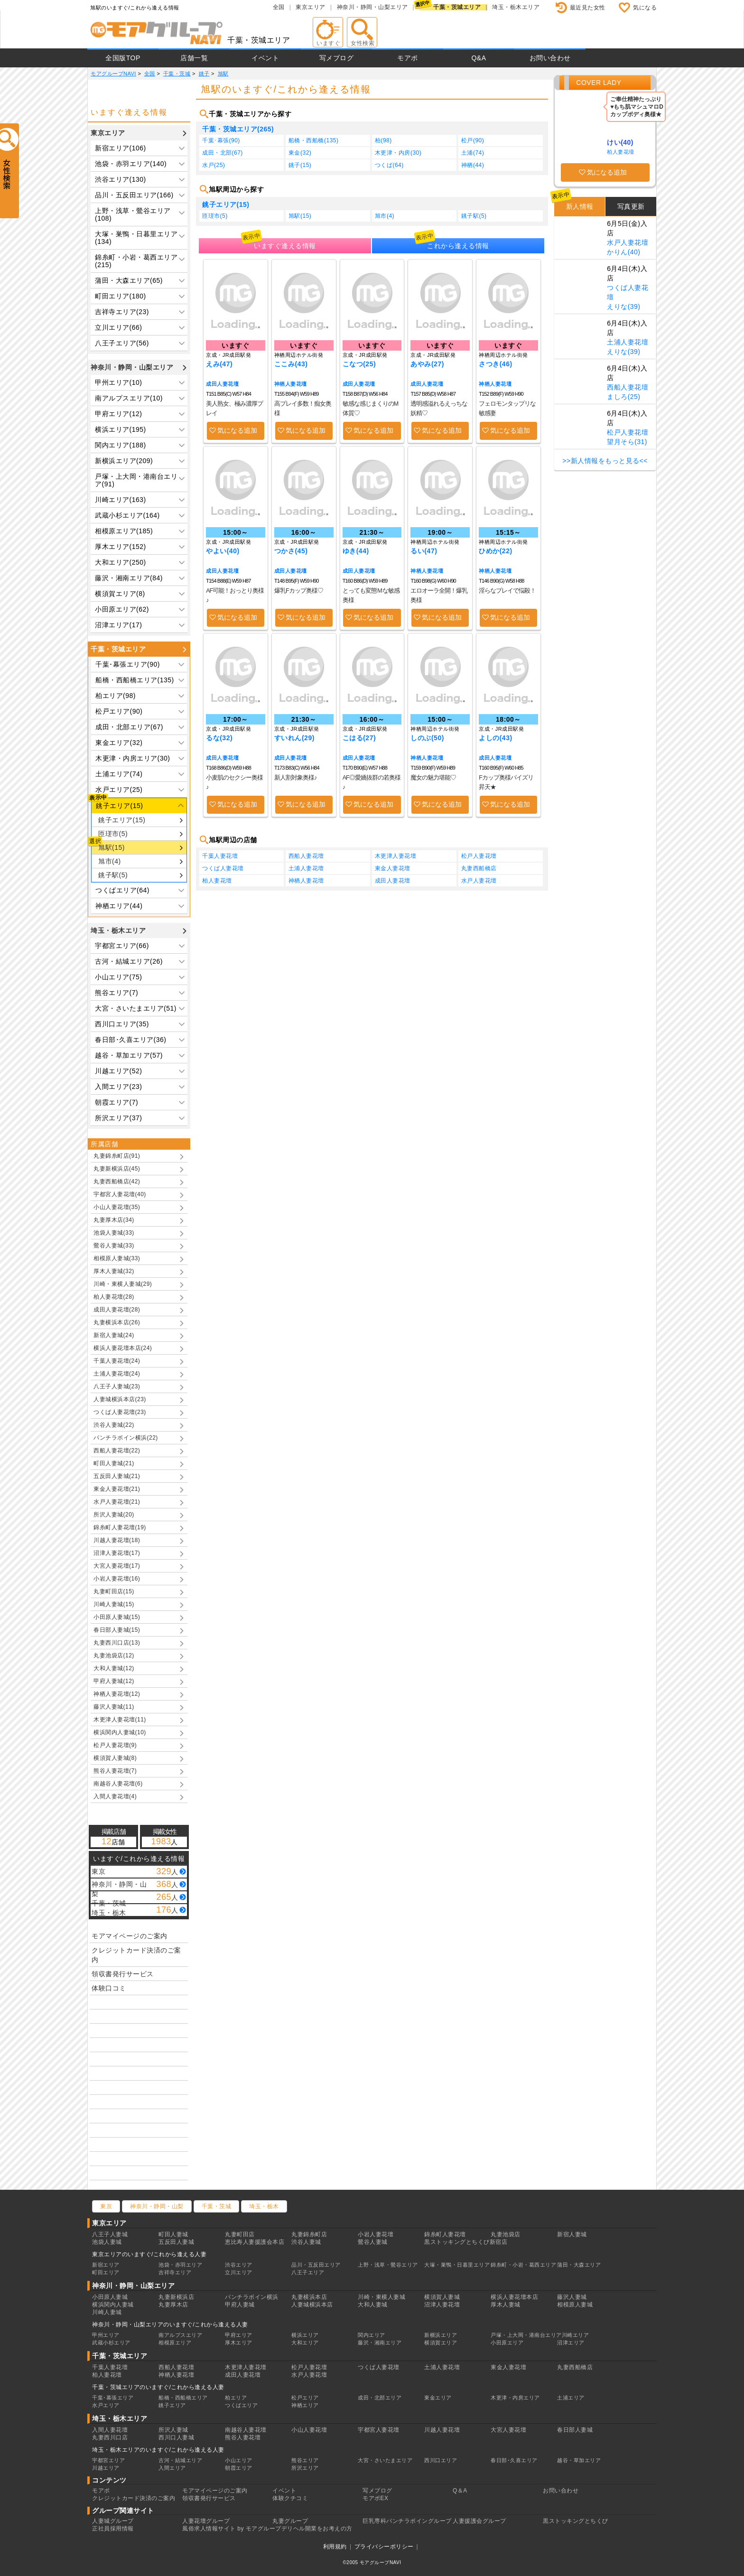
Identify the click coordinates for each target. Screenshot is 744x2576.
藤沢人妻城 (572, 2297)
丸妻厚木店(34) (113, 1220)
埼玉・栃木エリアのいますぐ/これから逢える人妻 (158, 2449)
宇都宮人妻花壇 (379, 2430)
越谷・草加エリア (579, 2460)
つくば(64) (389, 165)
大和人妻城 (373, 2304)
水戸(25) (213, 165)
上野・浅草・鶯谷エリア (388, 2265)
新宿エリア (106, 2265)
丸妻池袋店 (506, 2234)
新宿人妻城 (572, 2234)
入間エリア (172, 2468)
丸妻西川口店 (110, 2437)
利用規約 (335, 2546)
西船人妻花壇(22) (116, 1450)
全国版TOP (122, 58)
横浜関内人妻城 (113, 2304)
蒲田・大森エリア (579, 2265)
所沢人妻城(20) (113, 1514)
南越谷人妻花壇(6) (118, 1783)
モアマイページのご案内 (129, 1936)
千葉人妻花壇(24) (116, 1361)
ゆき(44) (356, 551)
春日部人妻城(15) (116, 1630)
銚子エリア (172, 2405)
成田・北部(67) (222, 152)
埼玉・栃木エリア (515, 7)
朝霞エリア (238, 2468)
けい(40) (620, 142)
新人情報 (580, 206)
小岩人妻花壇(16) (116, 1578)
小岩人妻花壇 (375, 2234)
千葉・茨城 (217, 2206)
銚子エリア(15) (121, 820)
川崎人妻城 (107, 2312)
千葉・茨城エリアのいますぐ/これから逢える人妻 (158, 2387)
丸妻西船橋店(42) (116, 1181)
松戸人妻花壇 (479, 856)
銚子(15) (299, 165)
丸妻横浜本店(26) (116, 1322)
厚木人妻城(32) (113, 1271)
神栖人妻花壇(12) (116, 1694)
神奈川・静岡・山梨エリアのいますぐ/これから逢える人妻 (170, 2324)
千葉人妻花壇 (220, 856)
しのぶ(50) (427, 738)
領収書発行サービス (123, 1974)
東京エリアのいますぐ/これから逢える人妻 (149, 2254)
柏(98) (383, 140)
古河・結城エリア (180, 2460)
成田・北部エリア (379, 2397)
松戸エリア (305, 2397)
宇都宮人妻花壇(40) (119, 1194)
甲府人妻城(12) (113, 1681)
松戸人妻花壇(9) (115, 1745)
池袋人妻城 (107, 2242)
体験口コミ (109, 1988)
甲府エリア (238, 2335)
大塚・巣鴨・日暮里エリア (457, 2265)
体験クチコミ (290, 2498)
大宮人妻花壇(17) (116, 1565)
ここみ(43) (290, 364)
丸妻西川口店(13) (116, 1642)
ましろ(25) (623, 396)
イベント (265, 58)
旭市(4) (109, 861)
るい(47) (423, 551)
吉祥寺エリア (174, 2272)
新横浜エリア (440, 2335)
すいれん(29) (294, 738)
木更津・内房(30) (398, 152)
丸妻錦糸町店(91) (116, 1156)
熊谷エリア (305, 2460)
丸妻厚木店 (173, 2304)
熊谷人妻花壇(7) (115, 1770)
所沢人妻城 (173, 2430)
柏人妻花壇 (217, 880)
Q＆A (460, 2490)
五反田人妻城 (176, 2242)
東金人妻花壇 (392, 868)
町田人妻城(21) (113, 1463)
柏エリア (236, 2397)
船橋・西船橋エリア (183, 2397)
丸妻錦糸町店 (309, 2234)
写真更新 (631, 206)
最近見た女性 (587, 7)
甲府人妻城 (240, 2304)
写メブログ (336, 58)
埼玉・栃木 (264, 2206)
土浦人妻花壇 (306, 868)
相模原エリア (174, 2342)
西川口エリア (440, 2460)
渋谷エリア (238, 2265)
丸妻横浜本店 (309, 2297)
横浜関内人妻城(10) (119, 1732)
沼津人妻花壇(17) (116, 1553)
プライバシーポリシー (384, 2546)
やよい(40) (222, 551)
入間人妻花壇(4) (115, 1796)
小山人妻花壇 (309, 2430)
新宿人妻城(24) (113, 1335)
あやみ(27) (427, 364)
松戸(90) (472, 140)
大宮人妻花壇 (508, 2430)
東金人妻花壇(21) (116, 1489)
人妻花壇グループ (206, 2521)
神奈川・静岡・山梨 (157, 2206)
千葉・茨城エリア (457, 7)
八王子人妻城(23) (116, 1386)
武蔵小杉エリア (111, 2342)
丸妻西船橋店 (479, 868)
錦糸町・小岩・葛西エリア (523, 2265)
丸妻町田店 (240, 2234)
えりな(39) (623, 306)
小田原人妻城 (110, 2297)
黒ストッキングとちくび (575, 2521)
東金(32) (299, 152)
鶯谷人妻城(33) (113, 1245)
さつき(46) (495, 364)
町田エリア (106, 2272)
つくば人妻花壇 (223, 868)
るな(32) (219, 738)
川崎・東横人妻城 (381, 2297)
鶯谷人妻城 (373, 2242)
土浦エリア (571, 2397)
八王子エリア (307, 2272)
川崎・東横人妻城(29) (122, 1284)
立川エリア (238, 2272)
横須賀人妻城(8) (115, 1758)
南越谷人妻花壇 (246, 2430)
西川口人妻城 (176, 2437)
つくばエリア (241, 2405)
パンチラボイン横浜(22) (125, 1437)
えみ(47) (219, 364)
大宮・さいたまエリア (385, 2460)
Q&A (478, 58)
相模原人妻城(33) (116, 1258)
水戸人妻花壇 (479, 880)
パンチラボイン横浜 (252, 2297)
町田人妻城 (173, 2234)
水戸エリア (106, 2405)
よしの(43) (495, 738)
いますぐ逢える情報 (285, 246)
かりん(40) (623, 252)
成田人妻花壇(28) (116, 1309)
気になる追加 (237, 430)
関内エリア (371, 2335)
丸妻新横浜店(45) (116, 1168)
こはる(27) (359, 738)
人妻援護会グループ (479, 2521)
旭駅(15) (111, 847)
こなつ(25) (359, 364)
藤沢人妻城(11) (113, 1706)
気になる (645, 7)
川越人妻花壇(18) (116, 1540)
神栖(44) (472, 165)
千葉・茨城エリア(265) (238, 129)
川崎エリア (575, 2335)
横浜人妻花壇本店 (514, 2297)
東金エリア (438, 2397)
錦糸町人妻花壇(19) (119, 1527)
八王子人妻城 (110, 2234)
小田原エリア (507, 2342)
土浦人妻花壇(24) (116, 1373)
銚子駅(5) (113, 875)
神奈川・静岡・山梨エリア (372, 7)
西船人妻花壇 (306, 856)
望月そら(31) (627, 442)
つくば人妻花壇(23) (119, 1412)
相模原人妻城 (575, 2304)
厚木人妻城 (506, 2304)
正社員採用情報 (113, 2528)
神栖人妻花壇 (290, 384)
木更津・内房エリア (515, 2397)
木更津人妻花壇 (396, 856)
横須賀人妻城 (442, 2297)
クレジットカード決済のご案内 (136, 1954)
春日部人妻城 (575, 2430)
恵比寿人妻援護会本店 (254, 2242)
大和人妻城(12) (113, 1668)
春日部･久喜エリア (514, 2460)
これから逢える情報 (458, 246)
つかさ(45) (290, 551)
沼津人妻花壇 (442, 2304)
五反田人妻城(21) (116, 1476)
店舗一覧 (194, 58)
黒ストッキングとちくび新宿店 (465, 2242)
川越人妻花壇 (442, 2430)
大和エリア (305, 2342)
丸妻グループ (290, 2521)
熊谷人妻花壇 (242, 2437)
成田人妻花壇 (222, 384)
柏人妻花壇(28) (113, 1296)
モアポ (407, 58)
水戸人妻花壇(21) (116, 1501)
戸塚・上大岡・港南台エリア (526, 2335)
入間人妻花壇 (110, 2430)
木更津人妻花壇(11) (119, 1719)
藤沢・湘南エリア (379, 2342)
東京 (106, 2206)
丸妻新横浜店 (176, 2297)
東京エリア (311, 7)
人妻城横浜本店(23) (119, 1399)
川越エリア (106, 2468)
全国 (279, 7)
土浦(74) (472, 152)
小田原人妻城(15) (116, 1617)
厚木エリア (238, 2342)
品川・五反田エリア (316, 2265)
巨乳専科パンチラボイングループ (407, 2521)
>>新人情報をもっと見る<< (605, 461)
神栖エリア (305, 2405)
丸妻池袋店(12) (113, 1655)
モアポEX (376, 2498)
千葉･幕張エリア (112, 2397)
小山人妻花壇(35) (116, 1207)
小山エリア (238, 2460)
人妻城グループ (113, 2521)
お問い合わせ (550, 58)
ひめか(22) (495, 551)
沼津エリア (571, 2342)
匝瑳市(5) (113, 833)
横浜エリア (305, 2335)
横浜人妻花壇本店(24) (122, 1348)
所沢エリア (305, 2468)
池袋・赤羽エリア (180, 2265)
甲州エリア (106, 2335)
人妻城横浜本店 (312, 2304)
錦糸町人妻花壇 (445, 2234)
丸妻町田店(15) (113, 1591)
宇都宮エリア (108, 2460)
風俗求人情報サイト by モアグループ (231, 2528)
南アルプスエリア (180, 2335)
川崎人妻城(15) (113, 1604)
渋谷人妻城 (306, 2242)
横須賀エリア (440, 2342)
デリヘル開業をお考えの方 (317, 2528)
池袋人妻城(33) (113, 1232)
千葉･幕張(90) (221, 140)
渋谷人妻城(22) (113, 1425)
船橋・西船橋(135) (313, 140)
